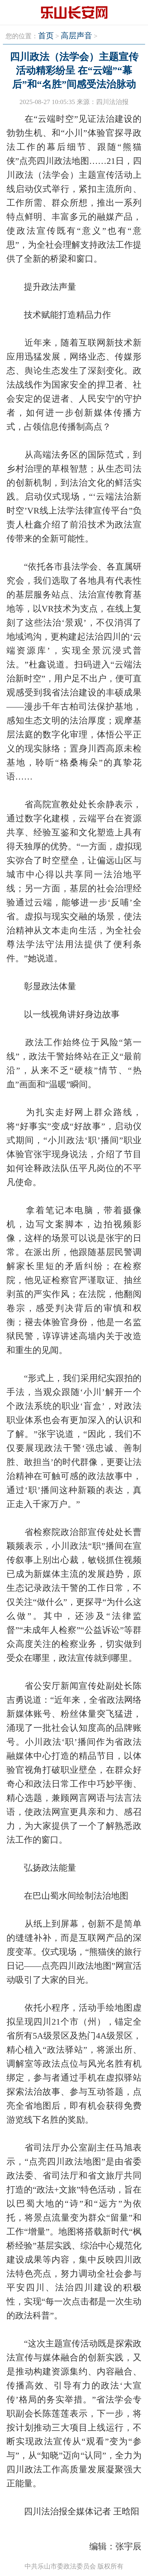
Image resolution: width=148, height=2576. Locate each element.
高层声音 (76, 35)
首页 (46, 35)
